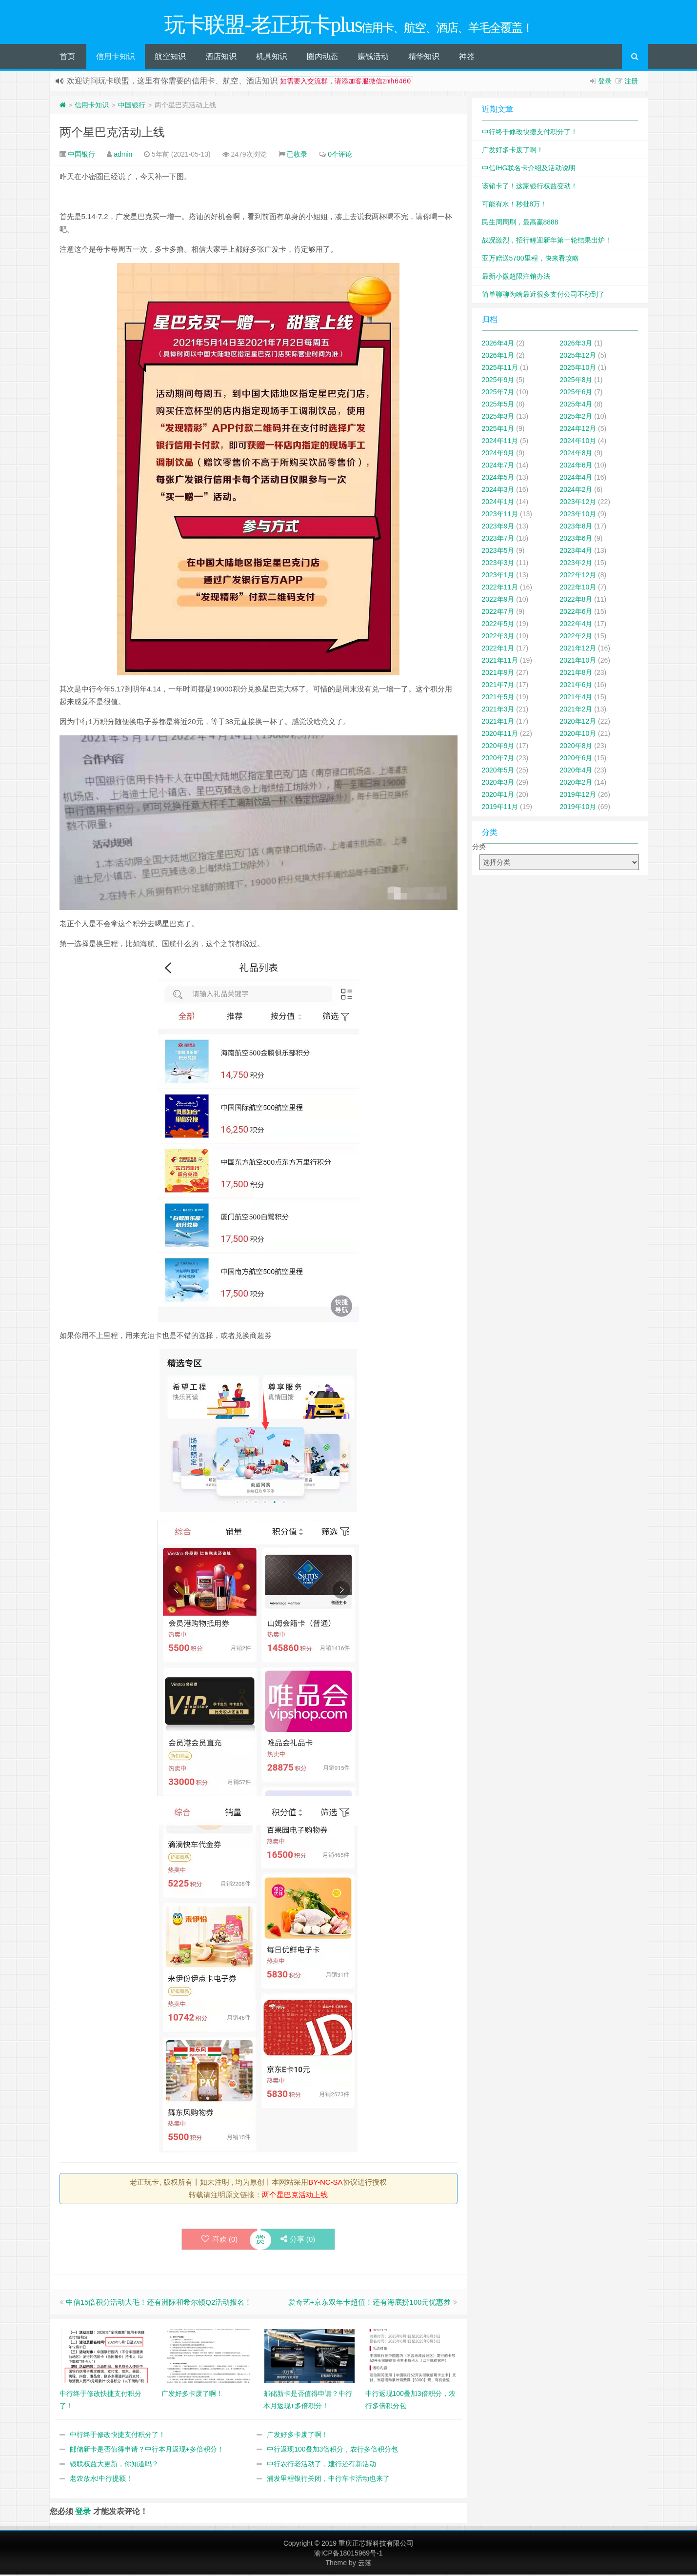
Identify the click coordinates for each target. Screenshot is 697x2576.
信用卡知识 (115, 58)
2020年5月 (498, 771)
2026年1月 (498, 357)
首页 (67, 58)
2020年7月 (498, 759)
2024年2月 (576, 491)
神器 (467, 58)
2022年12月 (578, 576)
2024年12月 (578, 430)
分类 (479, 848)
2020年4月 (576, 771)
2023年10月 (578, 515)
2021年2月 (576, 710)
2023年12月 (578, 503)
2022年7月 (498, 613)
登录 (605, 82)
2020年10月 (578, 735)
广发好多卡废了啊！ (297, 2436)
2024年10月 (578, 442)
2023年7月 (498, 540)
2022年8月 (576, 601)
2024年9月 (498, 454)
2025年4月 (576, 405)
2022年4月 (576, 625)
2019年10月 (578, 808)
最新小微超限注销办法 (516, 278)
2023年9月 (498, 527)
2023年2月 (576, 564)
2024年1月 (498, 503)
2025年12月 (578, 357)
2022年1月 (498, 649)
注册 (631, 82)
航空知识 (170, 58)
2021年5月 (498, 698)
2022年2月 (576, 637)
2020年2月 (576, 784)
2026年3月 (576, 344)
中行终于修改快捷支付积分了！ (117, 2436)
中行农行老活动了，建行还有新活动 (321, 2465)
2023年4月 (576, 552)
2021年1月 (498, 723)
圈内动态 (322, 58)
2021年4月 (576, 698)
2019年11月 (500, 808)
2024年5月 (498, 479)
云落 (365, 2564)
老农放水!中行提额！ (101, 2480)
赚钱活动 (373, 58)
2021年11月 (500, 662)
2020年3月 (498, 784)
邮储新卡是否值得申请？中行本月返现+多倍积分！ (147, 2450)
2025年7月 (498, 393)
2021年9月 (498, 674)
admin (123, 156)
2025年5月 (498, 405)
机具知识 (271, 58)
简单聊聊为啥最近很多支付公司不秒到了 (543, 296)
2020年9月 (498, 747)
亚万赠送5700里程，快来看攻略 (530, 260)
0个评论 (340, 156)
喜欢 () (219, 2240)
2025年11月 (500, 369)
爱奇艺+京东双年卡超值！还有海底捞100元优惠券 (369, 2303)
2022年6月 (576, 613)
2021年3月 (498, 710)
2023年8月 (576, 527)
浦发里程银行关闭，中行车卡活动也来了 (328, 2480)
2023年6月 (576, 540)
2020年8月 (576, 747)
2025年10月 (578, 369)
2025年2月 (576, 418)
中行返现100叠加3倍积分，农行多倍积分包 (332, 2450)
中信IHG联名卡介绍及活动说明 (529, 169)
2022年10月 (578, 588)
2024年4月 (576, 479)
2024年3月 (498, 491)
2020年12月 (578, 723)
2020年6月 (576, 759)
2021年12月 (578, 649)
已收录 (297, 156)
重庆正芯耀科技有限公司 (376, 2545)
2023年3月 (498, 564)
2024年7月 (498, 466)
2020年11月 (500, 735)
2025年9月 (498, 381)
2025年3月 (498, 418)
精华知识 (423, 58)
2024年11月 (500, 442)
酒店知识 (221, 58)
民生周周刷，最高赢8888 (520, 223)
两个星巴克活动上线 (112, 133)
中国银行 (131, 106)
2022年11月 (500, 588)
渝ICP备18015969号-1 (348, 2554)
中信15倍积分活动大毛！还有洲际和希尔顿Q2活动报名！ (159, 2303)
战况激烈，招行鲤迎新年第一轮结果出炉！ (547, 241)
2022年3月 (498, 637)
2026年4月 (498, 344)
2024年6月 (576, 466)
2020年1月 (498, 796)
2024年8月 (576, 454)
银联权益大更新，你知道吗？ (114, 2465)
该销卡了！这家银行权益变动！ (530, 187)
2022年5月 (498, 625)
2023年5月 (498, 552)
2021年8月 (576, 674)
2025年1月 (498, 430)
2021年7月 (498, 686)
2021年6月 (576, 686)
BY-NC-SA (325, 2183)
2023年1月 (498, 576)
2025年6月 (576, 393)
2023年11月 (500, 515)
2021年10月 (578, 662)
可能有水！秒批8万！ (514, 205)
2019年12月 (578, 796)
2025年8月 (576, 381)
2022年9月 (498, 601)
